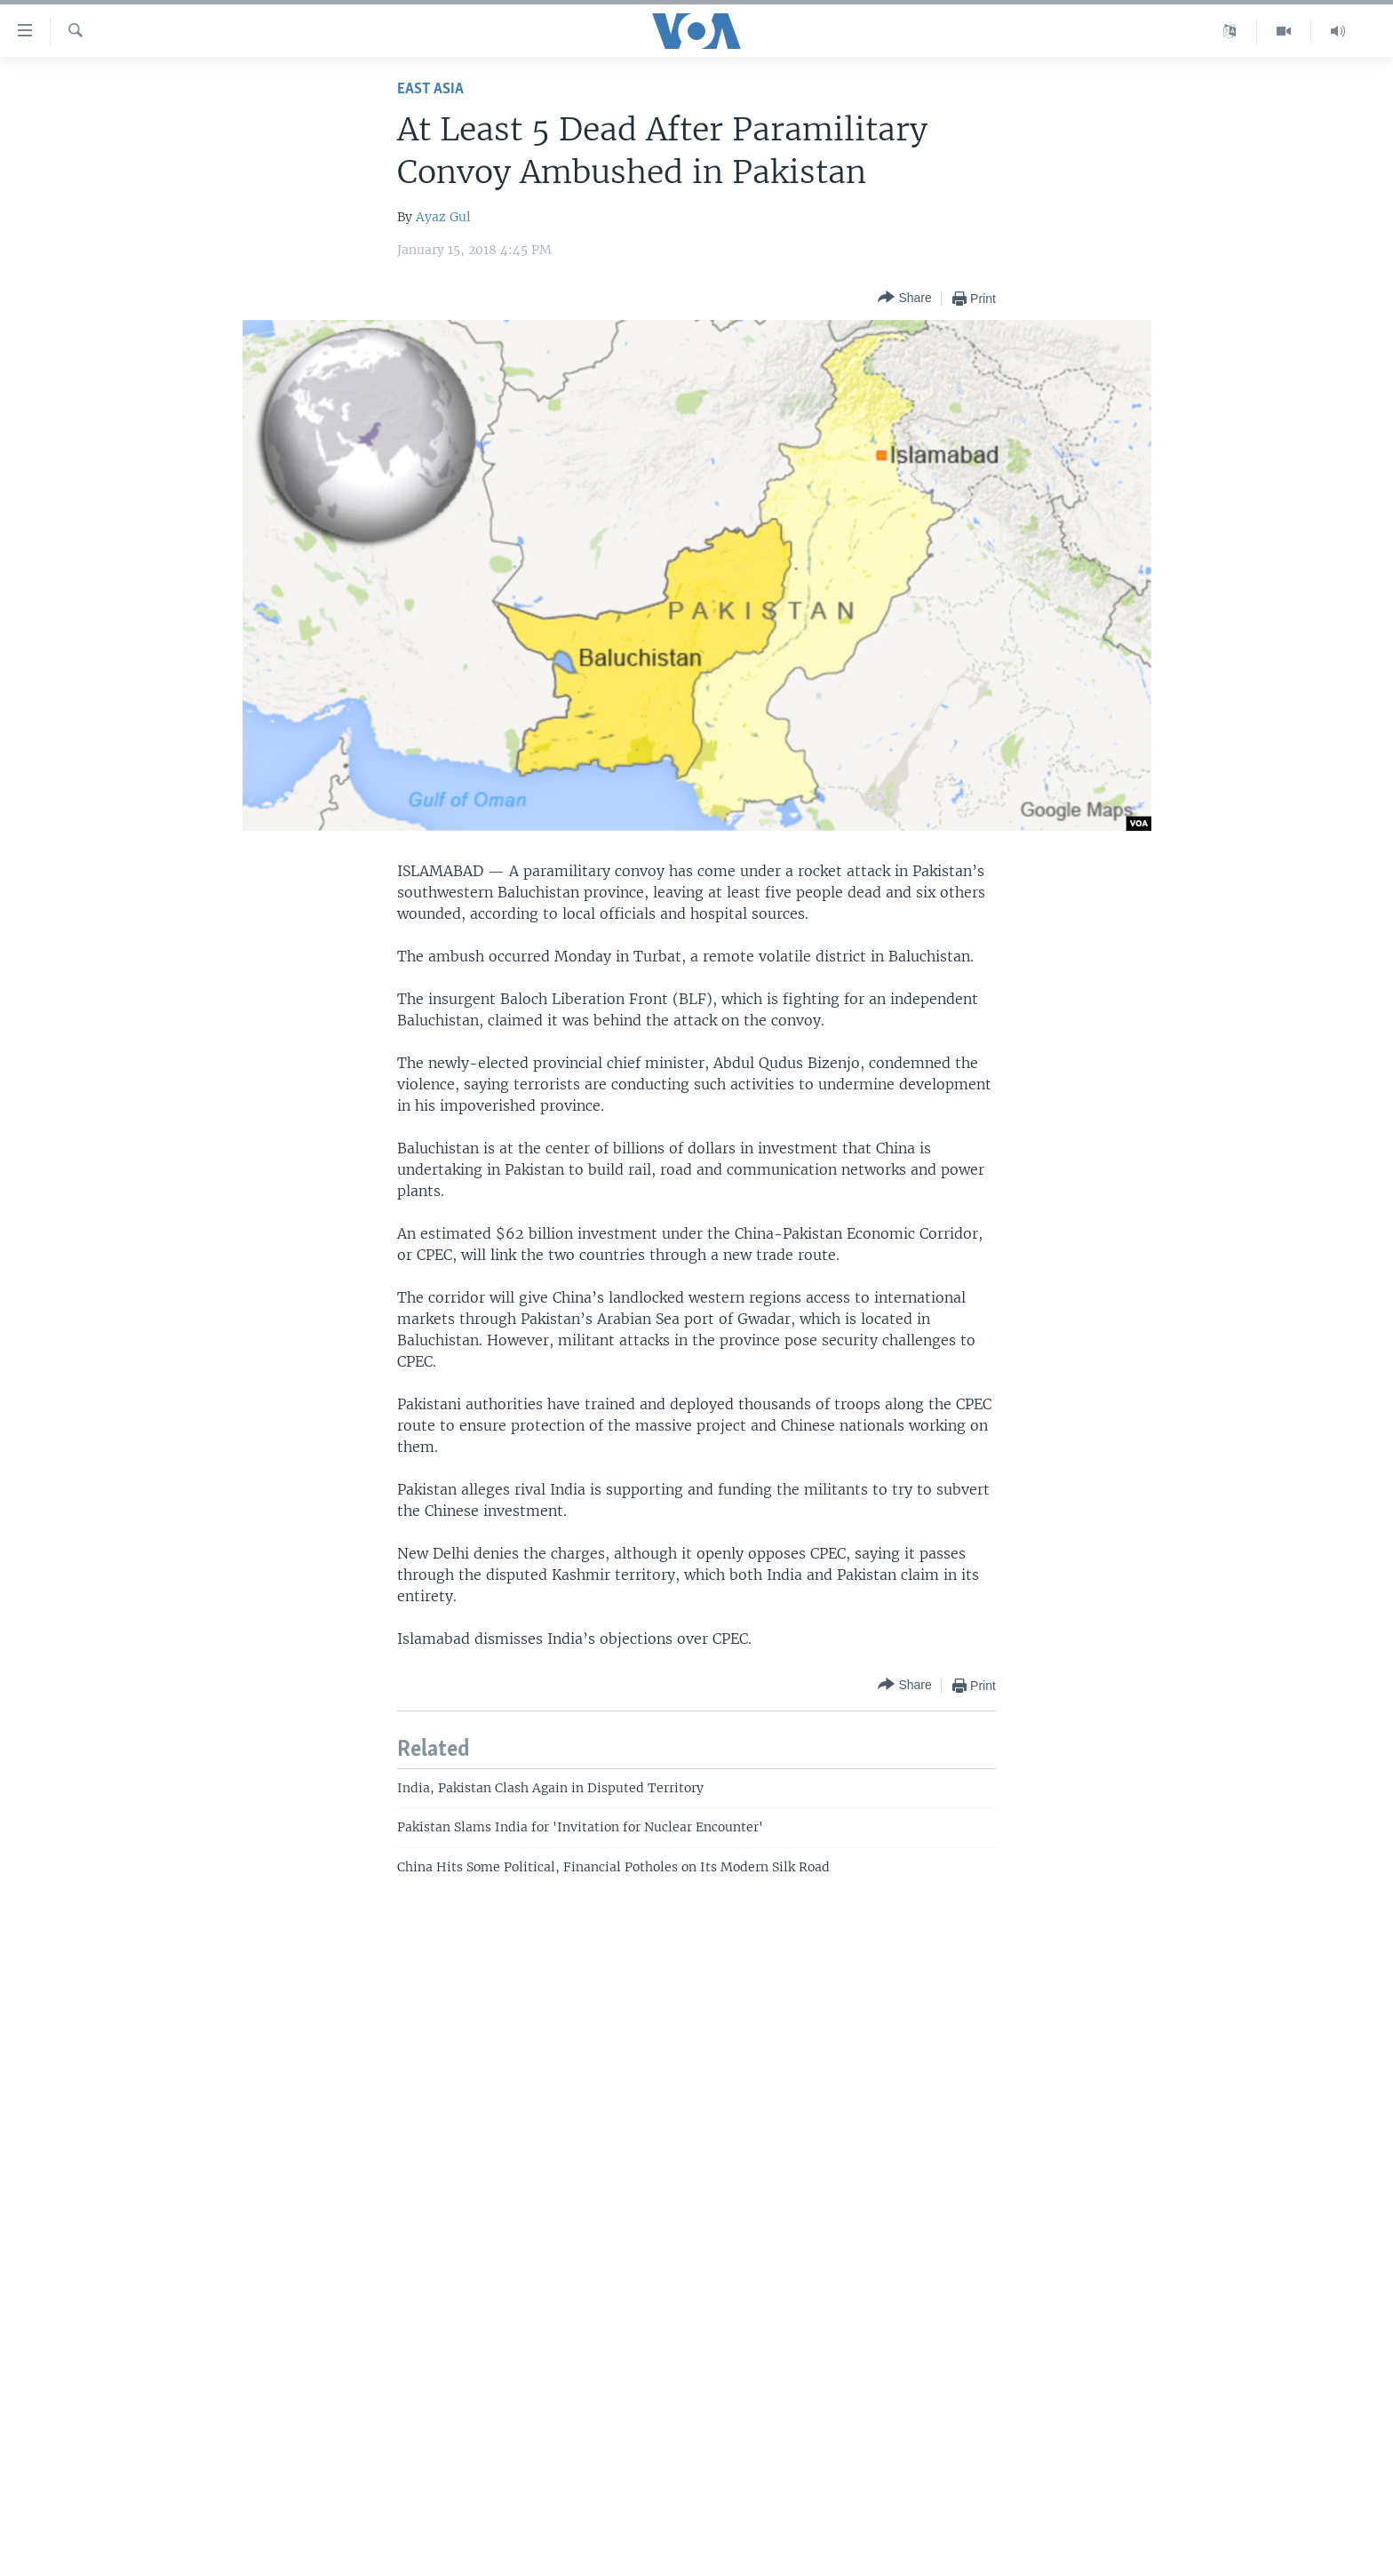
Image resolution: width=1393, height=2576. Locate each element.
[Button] (904, 298)
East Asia (430, 89)
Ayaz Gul (443, 217)
